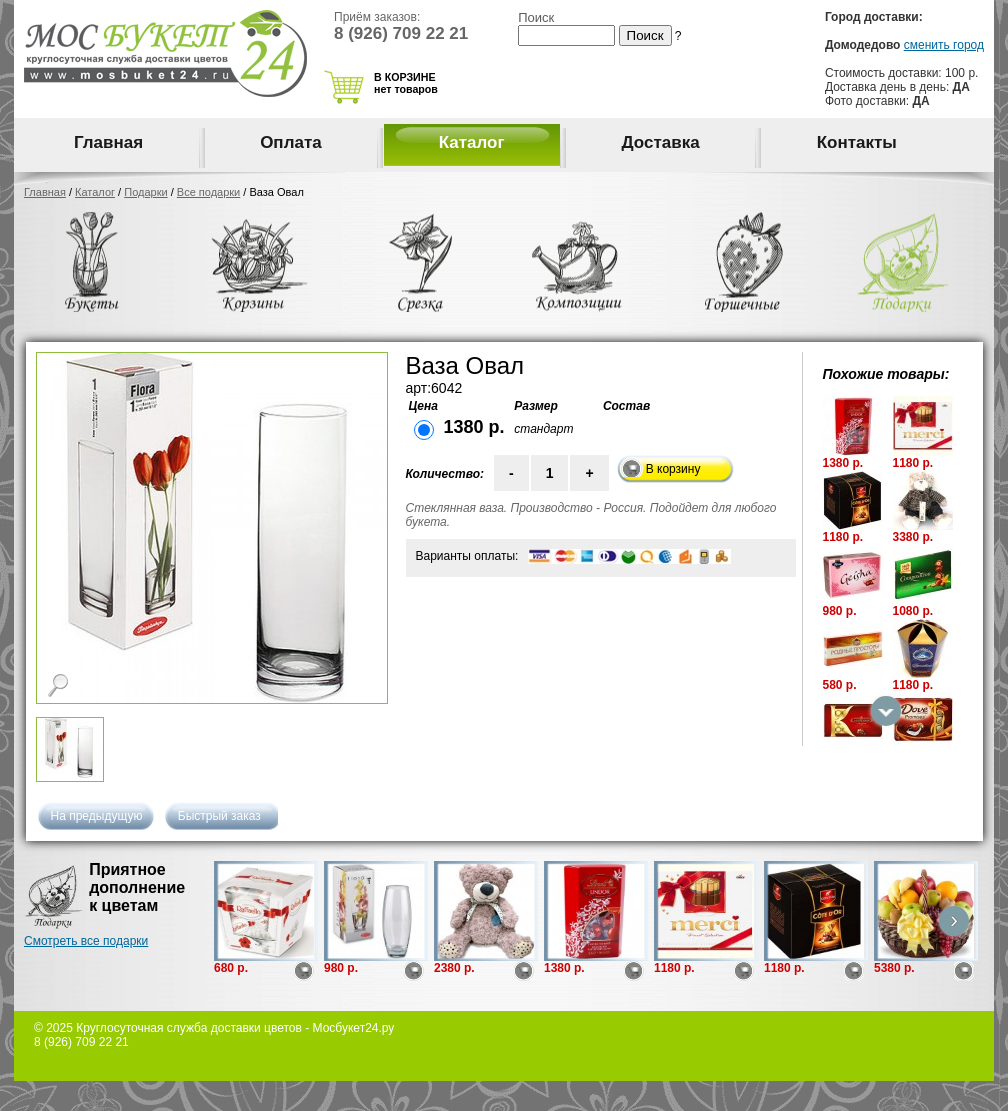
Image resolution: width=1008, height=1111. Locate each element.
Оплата (291, 142)
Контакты (857, 142)
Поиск (536, 17)
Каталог (472, 142)
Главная (108, 142)
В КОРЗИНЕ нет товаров (406, 83)
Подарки (145, 192)
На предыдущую (97, 816)
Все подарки (208, 192)
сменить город (944, 45)
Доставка (661, 142)
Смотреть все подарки (86, 941)
